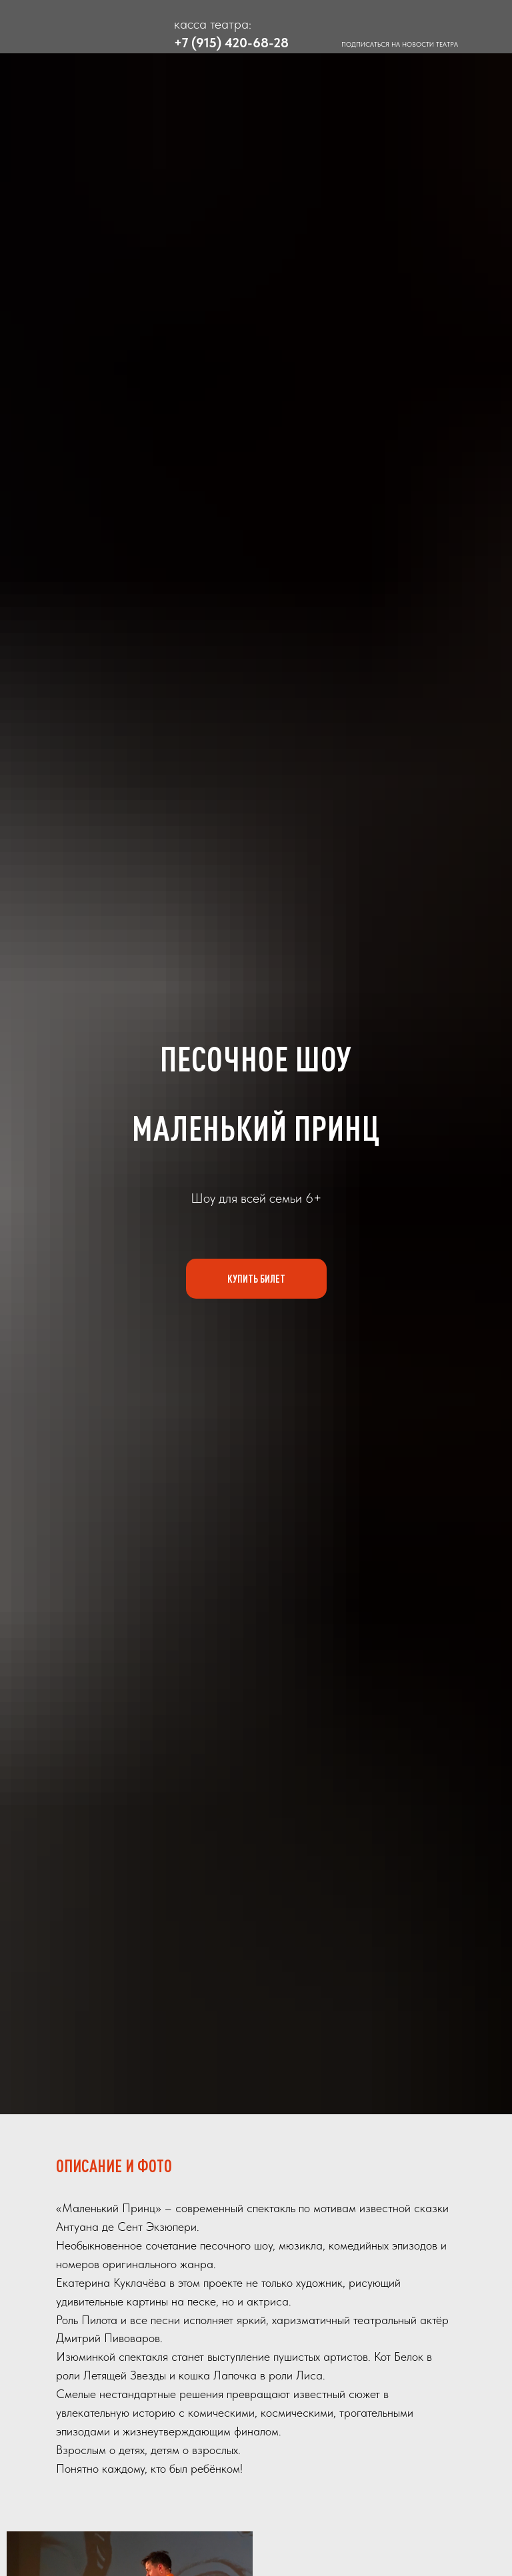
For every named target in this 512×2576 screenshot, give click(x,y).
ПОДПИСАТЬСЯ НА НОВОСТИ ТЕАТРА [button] (399, 44)
